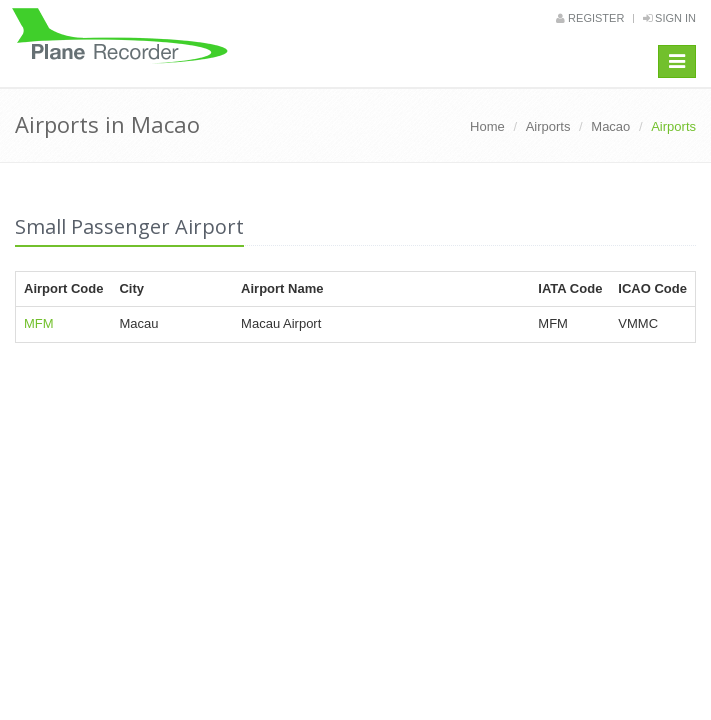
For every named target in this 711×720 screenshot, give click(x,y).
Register (590, 18)
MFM (39, 323)
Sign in (669, 18)
